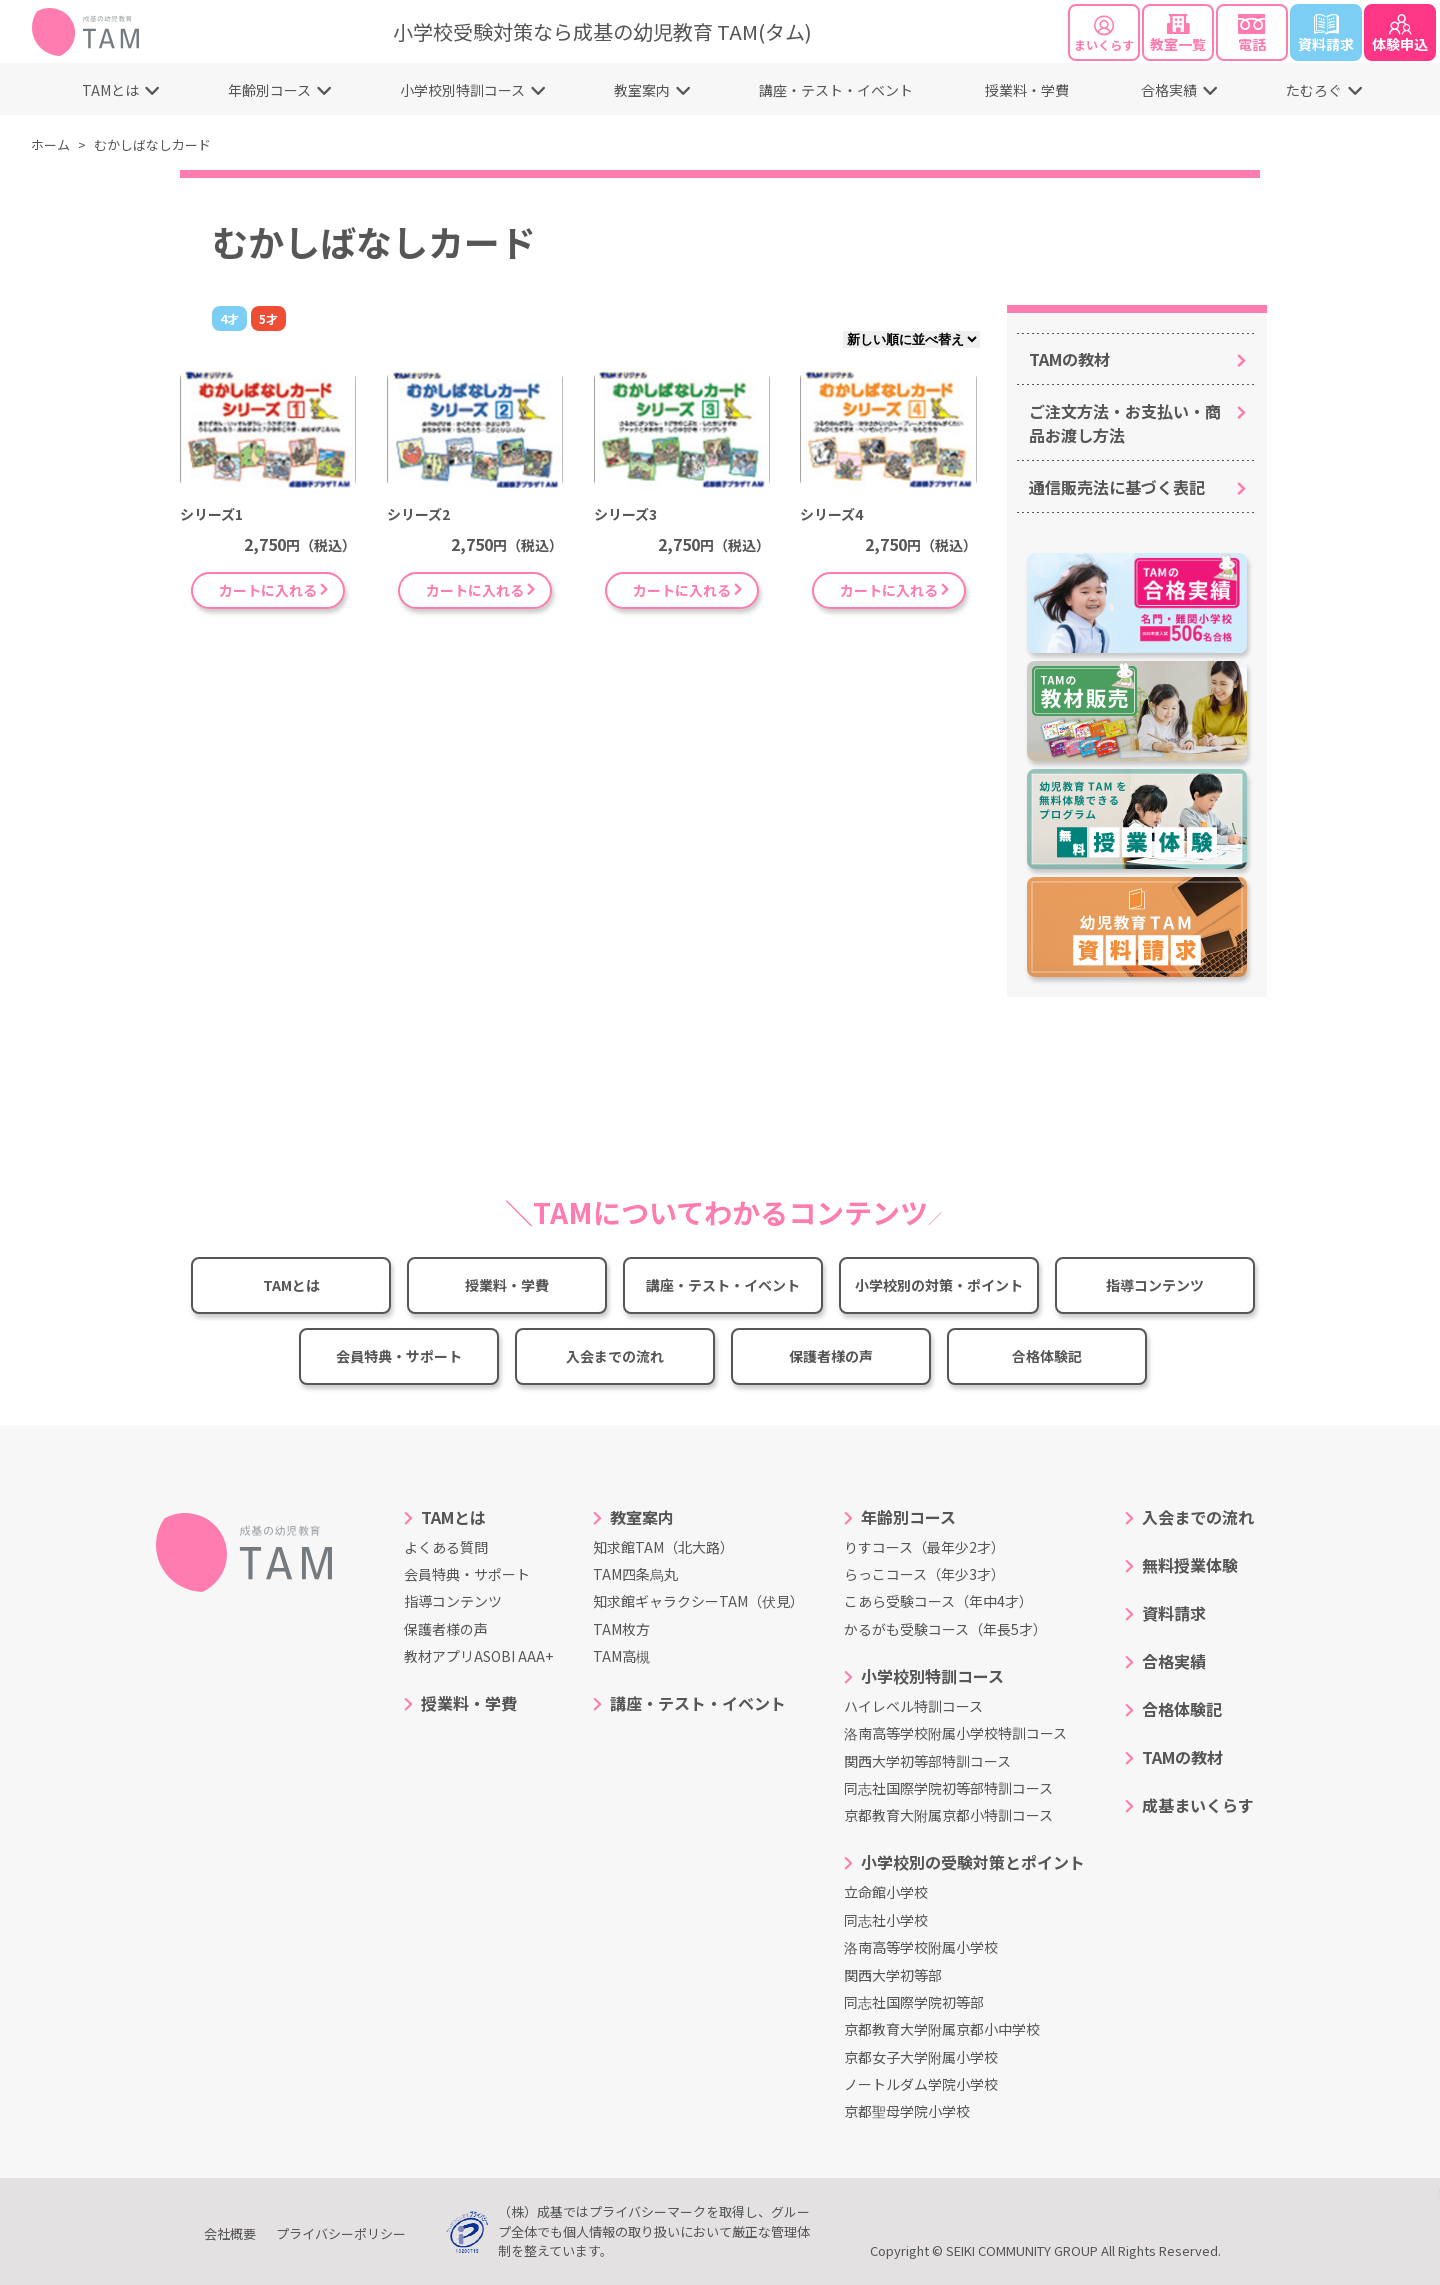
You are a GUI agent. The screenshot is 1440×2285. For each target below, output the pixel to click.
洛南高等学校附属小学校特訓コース (955, 1733)
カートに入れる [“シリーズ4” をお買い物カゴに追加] (889, 590)
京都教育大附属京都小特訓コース (948, 1815)
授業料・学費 (1027, 90)
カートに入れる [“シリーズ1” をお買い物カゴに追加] (268, 590)
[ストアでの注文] (911, 339)
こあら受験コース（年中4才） (938, 1601)
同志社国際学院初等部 (914, 2002)
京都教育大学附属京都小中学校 (942, 2029)
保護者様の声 (831, 1356)
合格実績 (1169, 90)
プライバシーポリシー (341, 2233)
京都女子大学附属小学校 (921, 2057)
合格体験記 (1047, 1356)
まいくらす (1104, 34)
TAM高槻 (621, 1656)
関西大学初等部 (893, 1975)
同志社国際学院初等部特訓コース (948, 1788)
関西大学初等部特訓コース (927, 1761)
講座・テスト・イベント (836, 90)
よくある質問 (446, 1547)
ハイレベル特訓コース (913, 1706)
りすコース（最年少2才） (924, 1547)
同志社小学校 (886, 1920)
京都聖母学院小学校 (907, 2111)
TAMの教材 (1069, 359)
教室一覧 (1178, 34)
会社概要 (230, 2233)
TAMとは (110, 90)
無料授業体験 (1190, 1565)
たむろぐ (1314, 90)
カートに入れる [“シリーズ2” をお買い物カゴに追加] (475, 590)
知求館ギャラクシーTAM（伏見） (698, 1601)
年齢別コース (269, 90)
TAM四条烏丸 (635, 1574)
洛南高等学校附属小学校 (921, 1947)
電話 (1252, 34)
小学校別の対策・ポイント (939, 1285)
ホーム (50, 144)
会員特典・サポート (399, 1356)
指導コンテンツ (1155, 1285)
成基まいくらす (1198, 1805)
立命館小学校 (886, 1892)
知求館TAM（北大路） (663, 1547)
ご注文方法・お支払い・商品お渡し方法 (1125, 423)
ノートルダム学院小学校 (921, 2084)
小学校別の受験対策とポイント (973, 1862)
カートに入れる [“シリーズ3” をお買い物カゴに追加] (682, 590)
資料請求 (1326, 34)
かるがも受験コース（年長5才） (945, 1629)
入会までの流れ (615, 1356)
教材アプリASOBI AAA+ (478, 1656)
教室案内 (642, 90)
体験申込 (1400, 34)
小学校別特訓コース (462, 90)
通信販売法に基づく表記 (1117, 487)
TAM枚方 (621, 1629)
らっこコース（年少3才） (924, 1574)
